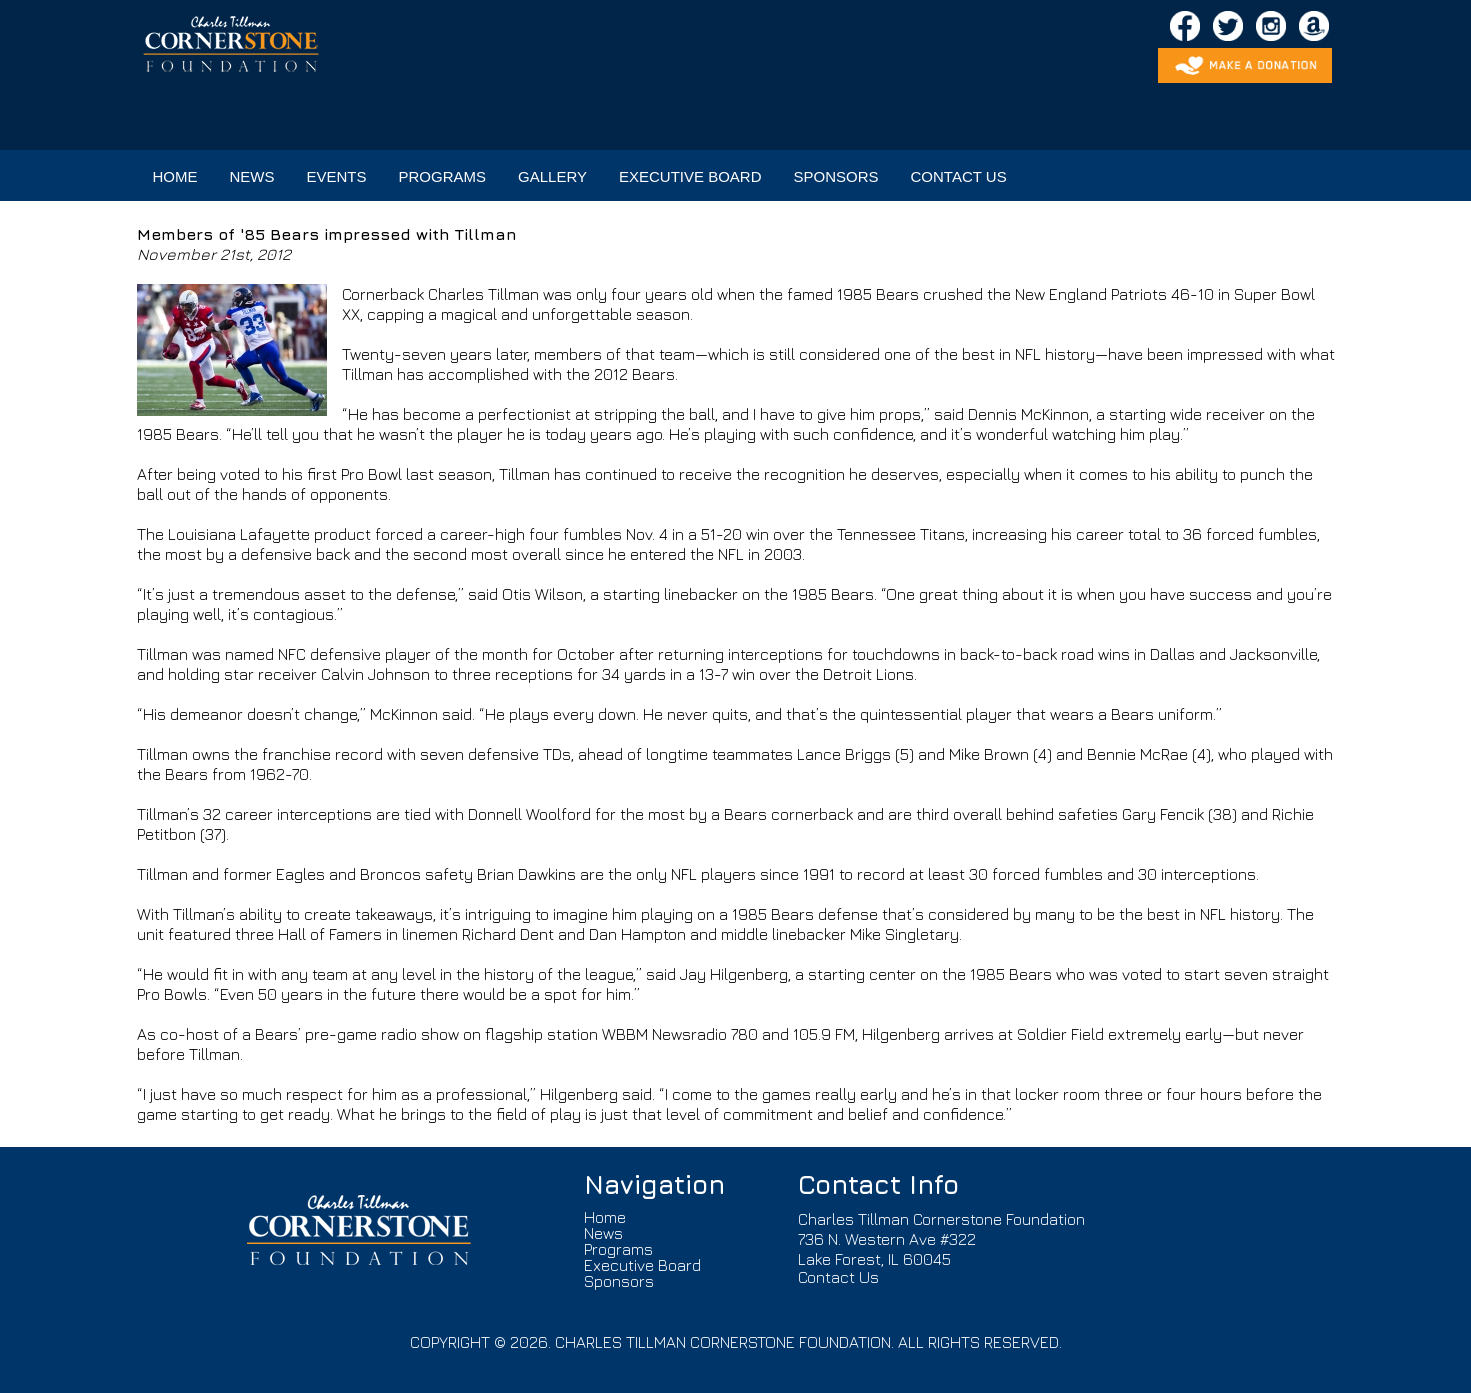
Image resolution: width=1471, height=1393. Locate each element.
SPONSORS (836, 176)
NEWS (252, 176)
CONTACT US (959, 176)
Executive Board (642, 1265)
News (603, 1233)
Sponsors (619, 1281)
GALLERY (552, 176)
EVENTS (337, 176)
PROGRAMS (443, 176)
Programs (618, 1249)
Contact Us (838, 1277)
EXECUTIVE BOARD (690, 176)
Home (605, 1217)
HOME (175, 176)
